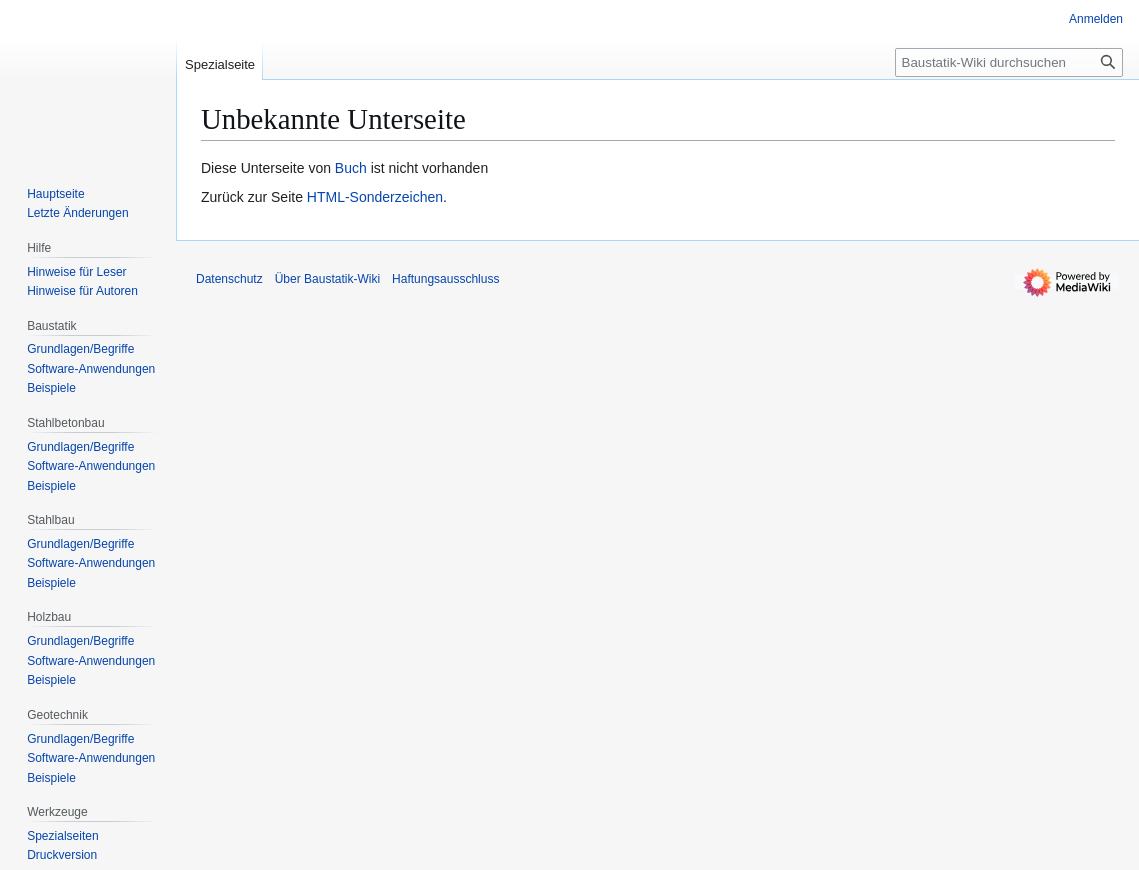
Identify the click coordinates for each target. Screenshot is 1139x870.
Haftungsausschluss (445, 279)
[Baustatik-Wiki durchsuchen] (1009, 62)
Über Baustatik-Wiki (327, 279)
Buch (351, 168)
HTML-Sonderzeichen (375, 197)
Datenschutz (229, 279)
